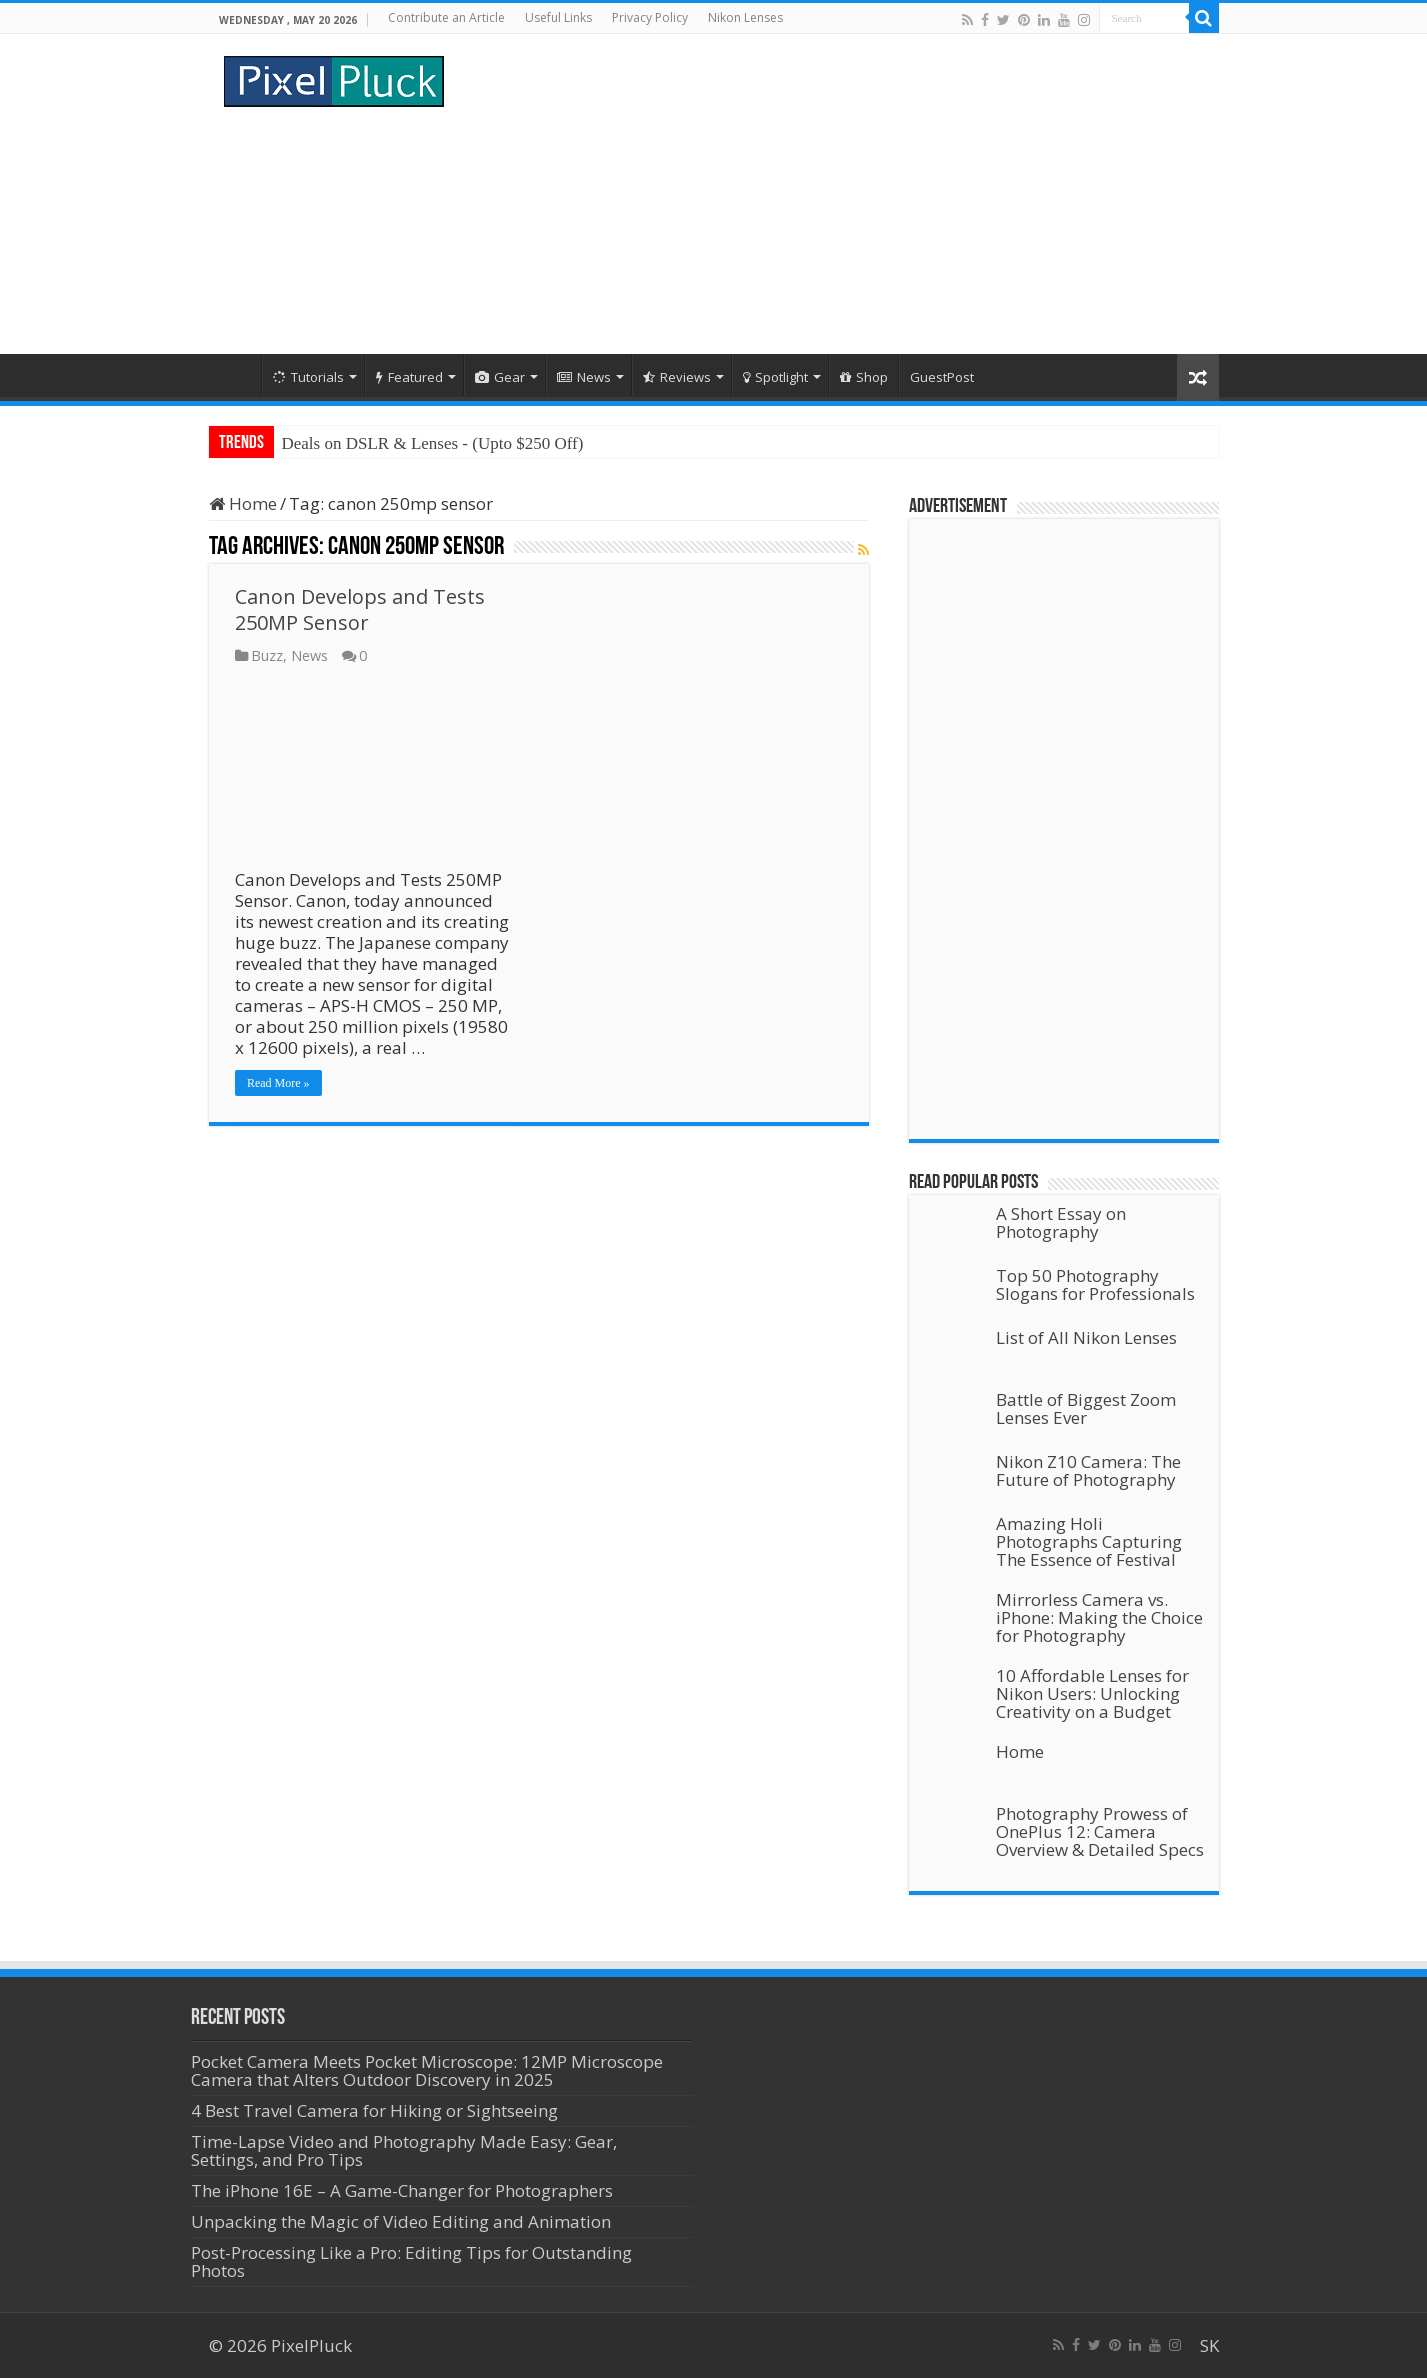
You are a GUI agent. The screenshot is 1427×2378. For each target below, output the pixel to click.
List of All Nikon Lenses (1086, 1337)
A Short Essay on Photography (1061, 1222)
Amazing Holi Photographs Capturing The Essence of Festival (1089, 1541)
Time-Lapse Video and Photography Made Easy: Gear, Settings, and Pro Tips (404, 2150)
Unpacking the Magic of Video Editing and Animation (401, 2221)
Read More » (278, 1083)
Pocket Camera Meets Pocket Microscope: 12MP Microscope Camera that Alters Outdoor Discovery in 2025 (427, 2070)
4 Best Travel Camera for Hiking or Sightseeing (374, 2110)
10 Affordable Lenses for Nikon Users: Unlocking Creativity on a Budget (1092, 1693)
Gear (500, 377)
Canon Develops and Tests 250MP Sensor (360, 609)
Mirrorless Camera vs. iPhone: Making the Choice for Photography (1099, 1617)
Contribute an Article (446, 17)
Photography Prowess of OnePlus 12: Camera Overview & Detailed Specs (1100, 1831)
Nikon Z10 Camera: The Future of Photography (1088, 1470)
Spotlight (775, 377)
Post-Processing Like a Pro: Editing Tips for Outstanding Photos (411, 2261)
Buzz (267, 655)
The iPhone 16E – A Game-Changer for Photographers (404, 2190)
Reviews (677, 377)
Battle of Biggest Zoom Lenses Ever (1086, 1408)
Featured (409, 377)
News (584, 377)
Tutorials (308, 377)
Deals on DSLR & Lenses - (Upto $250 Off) (433, 443)
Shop (864, 377)
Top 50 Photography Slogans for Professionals (1095, 1284)
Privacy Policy (650, 17)
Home (235, 375)
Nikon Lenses (745, 17)
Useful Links (558, 17)
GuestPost (942, 377)
